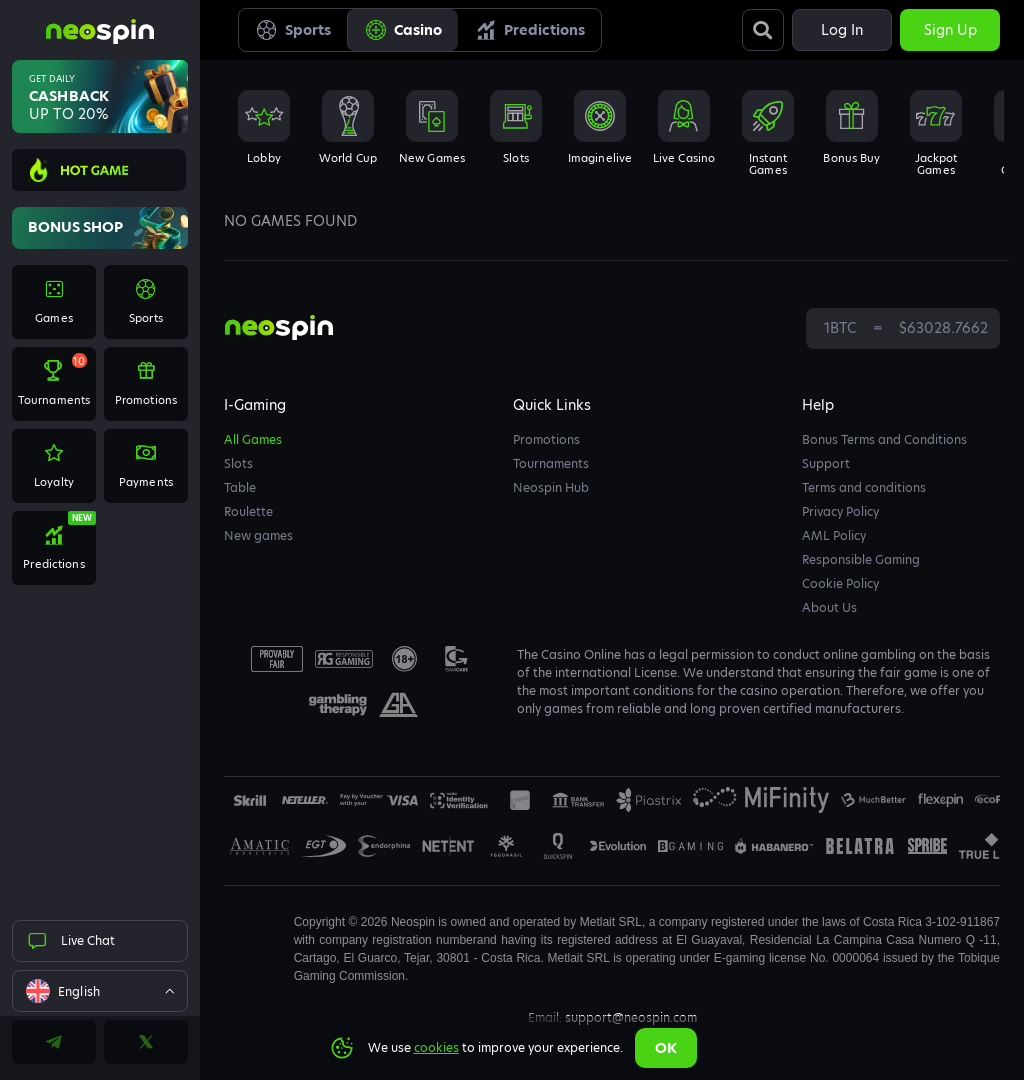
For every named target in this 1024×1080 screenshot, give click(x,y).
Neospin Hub (551, 487)
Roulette (248, 511)
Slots (238, 463)
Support (826, 463)
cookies (436, 1047)
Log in (842, 30)
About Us (829, 607)
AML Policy (834, 535)
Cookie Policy (840, 583)
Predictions (529, 30)
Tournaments (551, 463)
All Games (253, 439)
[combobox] (100, 991)
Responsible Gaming (861, 559)
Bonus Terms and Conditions (884, 439)
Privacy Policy (840, 511)
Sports (293, 30)
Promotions (546, 439)
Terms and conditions (864, 487)
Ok (666, 1048)
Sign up (950, 30)
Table (240, 487)
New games (258, 535)
